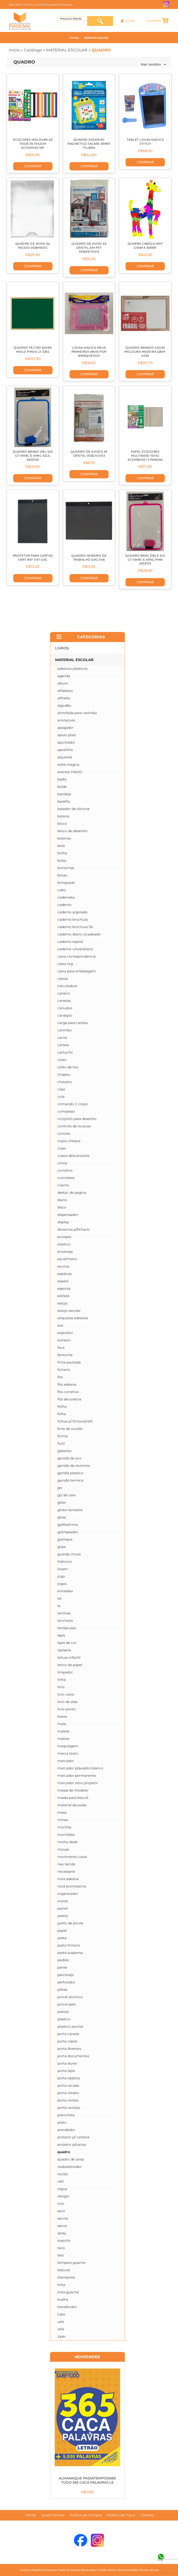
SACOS (62, 2226)
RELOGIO (63, 2196)
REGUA (62, 2189)
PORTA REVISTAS (68, 2107)
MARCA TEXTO (67, 1753)
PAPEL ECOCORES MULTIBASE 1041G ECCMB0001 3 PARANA (145, 455)
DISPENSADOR (67, 1215)
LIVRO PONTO (66, 1709)
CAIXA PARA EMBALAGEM (76, 971)
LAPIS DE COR (67, 1643)
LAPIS (61, 1635)
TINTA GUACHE (68, 2292)
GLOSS (61, 1517)
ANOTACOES (66, 720)
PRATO (61, 2122)
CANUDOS (64, 1008)
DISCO (61, 1207)
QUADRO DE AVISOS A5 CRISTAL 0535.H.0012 (89, 453)
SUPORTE (63, 2240)
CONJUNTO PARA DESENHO (76, 1119)
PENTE (62, 1967)
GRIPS (61, 1547)
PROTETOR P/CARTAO (71, 2144)
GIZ (59, 1488)
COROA (62, 1163)
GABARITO (64, 1451)
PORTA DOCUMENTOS (73, 2056)
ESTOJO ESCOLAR (69, 1310)
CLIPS (61, 1089)
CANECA (63, 993)
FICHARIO (63, 1370)
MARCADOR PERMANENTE (76, 1775)
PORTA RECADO (68, 2085)
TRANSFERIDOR (67, 2307)
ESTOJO (62, 1303)
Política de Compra (85, 2515)
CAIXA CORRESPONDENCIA (76, 956)
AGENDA (63, 676)
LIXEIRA (62, 1716)
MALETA (63, 1731)
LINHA (61, 1679)
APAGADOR (65, 727)
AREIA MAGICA (68, 764)
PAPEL (62, 1930)
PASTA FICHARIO (68, 1945)
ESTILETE (63, 1296)
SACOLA (62, 2218)
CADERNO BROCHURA (72, 919)
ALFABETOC (65, 691)
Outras (62, 1901)
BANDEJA (64, 794)
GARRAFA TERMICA (70, 1480)
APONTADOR (66, 742)
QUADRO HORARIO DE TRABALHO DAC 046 (89, 557)
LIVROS (62, 648)
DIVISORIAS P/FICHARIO (73, 1229)
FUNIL (61, 1443)
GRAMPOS (64, 1539)
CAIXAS (62, 978)
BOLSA (61, 860)
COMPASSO (66, 1111)
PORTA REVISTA (67, 2100)
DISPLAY (63, 1222)
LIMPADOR (65, 1672)
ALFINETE (63, 698)
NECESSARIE (66, 1871)
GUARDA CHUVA (69, 1554)
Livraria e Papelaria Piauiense (39, 2570)
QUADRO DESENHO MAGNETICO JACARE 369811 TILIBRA (89, 143)
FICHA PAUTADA (69, 1362)
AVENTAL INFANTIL (69, 772)
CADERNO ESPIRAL (70, 941)
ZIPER (61, 2336)
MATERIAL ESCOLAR (66, 50)
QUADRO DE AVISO (70, 2159)
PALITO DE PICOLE (70, 1923)
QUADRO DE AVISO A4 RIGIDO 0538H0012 (32, 245)
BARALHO (63, 801)
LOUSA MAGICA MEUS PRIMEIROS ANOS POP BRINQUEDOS (89, 351)
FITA (60, 1377)
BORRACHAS (65, 868)
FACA (61, 1347)
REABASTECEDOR (69, 2167)
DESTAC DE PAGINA (71, 1192)
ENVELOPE (65, 1251)
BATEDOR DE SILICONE (73, 809)
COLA (61, 1096)
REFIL (60, 2181)
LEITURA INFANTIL (68, 1657)
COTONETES (65, 1178)
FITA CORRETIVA (68, 1392)
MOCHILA (64, 1827)
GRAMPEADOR (67, 1532)
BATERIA (63, 816)
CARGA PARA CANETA (72, 1023)
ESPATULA (64, 1274)
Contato (147, 2515)
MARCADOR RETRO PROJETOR (77, 1783)
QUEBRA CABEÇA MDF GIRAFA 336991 (145, 245)
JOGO (61, 1576)
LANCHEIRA (65, 1620)
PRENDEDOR (66, 2130)
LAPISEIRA (64, 1650)
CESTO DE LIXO (67, 1067)
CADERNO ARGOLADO (72, 912)
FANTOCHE (65, 1355)
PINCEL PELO (66, 2004)
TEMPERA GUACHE (71, 2262)
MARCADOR (65, 1761)
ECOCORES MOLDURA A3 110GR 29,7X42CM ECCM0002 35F (33, 143)
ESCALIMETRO (67, 1259)
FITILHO (62, 1406)
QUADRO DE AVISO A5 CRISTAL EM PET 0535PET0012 (88, 247)
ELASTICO (63, 1244)
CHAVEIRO (64, 1082)
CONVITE (63, 1133)
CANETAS (64, 1001)
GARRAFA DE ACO (69, 1458)
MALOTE (63, 1738)
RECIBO (62, 2174)
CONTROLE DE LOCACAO (74, 1126)
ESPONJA (64, 1288)
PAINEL (62, 1908)
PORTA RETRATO (68, 2093)
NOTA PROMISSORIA (71, 1886)
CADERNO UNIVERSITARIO (75, 949)
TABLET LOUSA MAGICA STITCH (145, 141)
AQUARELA (64, 757)
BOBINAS (64, 838)
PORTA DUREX (67, 2063)
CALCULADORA (67, 986)
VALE (60, 2321)
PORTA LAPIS (66, 2071)
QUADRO (101, 50)
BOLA (61, 846)
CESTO (62, 1060)
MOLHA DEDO (67, 1842)
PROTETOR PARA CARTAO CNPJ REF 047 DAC (33, 557)
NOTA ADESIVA (68, 1879)
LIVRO (61, 1687)
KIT (59, 1598)
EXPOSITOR (65, 1333)
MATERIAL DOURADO (72, 1805)
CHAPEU (63, 1074)
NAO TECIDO (66, 1864)
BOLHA (62, 853)
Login (129, 21)
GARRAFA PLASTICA (70, 1473)
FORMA (62, 1436)
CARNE (62, 1037)
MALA (61, 1724)
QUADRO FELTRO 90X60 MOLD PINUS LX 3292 (33, 349)
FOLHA (61, 1414)
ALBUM (62, 683)
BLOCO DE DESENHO (72, 831)
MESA (62, 1812)
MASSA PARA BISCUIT (72, 1798)
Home (31, 2515)
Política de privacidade (123, 2570)
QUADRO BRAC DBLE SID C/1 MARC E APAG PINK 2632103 (145, 559)
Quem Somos (53, 2515)
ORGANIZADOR (67, 1893)
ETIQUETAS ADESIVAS (72, 1318)
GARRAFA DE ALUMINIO (73, 1465)
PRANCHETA (66, 2115)
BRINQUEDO (66, 882)
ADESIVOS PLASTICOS (72, 668)
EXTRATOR (64, 1340)
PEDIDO (63, 1960)
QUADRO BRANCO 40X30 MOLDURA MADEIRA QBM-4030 (145, 351)
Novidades (87, 2356)
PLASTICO (64, 2019)
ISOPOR (62, 1569)
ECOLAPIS (64, 1237)
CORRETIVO (65, 1170)
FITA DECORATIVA (69, 1399)
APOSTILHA (65, 750)
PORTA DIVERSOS (69, 2048)
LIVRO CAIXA (65, 1694)
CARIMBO (64, 1030)
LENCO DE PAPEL (69, 1665)
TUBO (61, 2314)
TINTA (61, 2285)
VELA (60, 2329)
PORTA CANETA (68, 2034)
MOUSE (63, 1849)
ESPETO (63, 1281)
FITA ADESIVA (66, 1384)
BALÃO (62, 779)
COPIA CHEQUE (68, 1141)
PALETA (62, 1916)
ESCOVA (63, 1266)
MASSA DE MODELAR (72, 1790)
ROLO (60, 2203)
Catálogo (33, 50)
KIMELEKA (65, 1591)
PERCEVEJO (65, 1975)
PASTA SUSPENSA (70, 1953)
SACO (61, 2211)
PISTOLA (63, 2012)
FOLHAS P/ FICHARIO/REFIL (74, 1421)
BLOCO (62, 823)
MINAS (62, 1820)
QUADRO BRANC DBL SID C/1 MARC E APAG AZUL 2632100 (33, 455)
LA (58, 1606)
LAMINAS (64, 1613)
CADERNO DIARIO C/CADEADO (79, 934)
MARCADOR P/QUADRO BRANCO (80, 1768)
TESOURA (63, 2270)
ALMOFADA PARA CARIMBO (77, 713)
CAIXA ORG (65, 964)
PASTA (62, 1938)
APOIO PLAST (66, 735)
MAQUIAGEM (67, 1746)
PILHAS (62, 1989)
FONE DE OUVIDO (70, 1429)
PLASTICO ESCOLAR (70, 2026)
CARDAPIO (64, 1015)
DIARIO (62, 1200)
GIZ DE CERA (66, 1495)
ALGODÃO (64, 705)
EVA (60, 1325)
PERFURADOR (66, 1982)
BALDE (62, 786)
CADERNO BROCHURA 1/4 (75, 927)
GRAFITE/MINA (67, 1524)
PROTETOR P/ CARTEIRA (73, 2137)
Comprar (32, 166)
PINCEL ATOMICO (70, 1997)
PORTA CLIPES (67, 2041)
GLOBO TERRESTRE (69, 1510)
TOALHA (62, 2299)
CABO (61, 890)
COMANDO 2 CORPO (72, 1104)
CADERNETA (66, 897)
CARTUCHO (65, 1052)
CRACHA (63, 1185)
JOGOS (62, 1584)
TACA (61, 2248)
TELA (60, 2255)
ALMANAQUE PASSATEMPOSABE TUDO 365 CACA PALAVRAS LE (87, 2480)
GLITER (61, 1502)
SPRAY (61, 2233)
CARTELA (63, 1045)
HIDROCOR (64, 1561)
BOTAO (62, 875)
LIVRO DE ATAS (67, 1702)
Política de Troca (121, 2515)
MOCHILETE (66, 1834)
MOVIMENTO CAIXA (72, 1857)
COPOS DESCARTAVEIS (73, 1155)
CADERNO (64, 905)
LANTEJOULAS (66, 1628)
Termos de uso (149, 2570)
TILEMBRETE (66, 2277)
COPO (61, 1148)
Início (14, 50)
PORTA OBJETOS (68, 2078)
